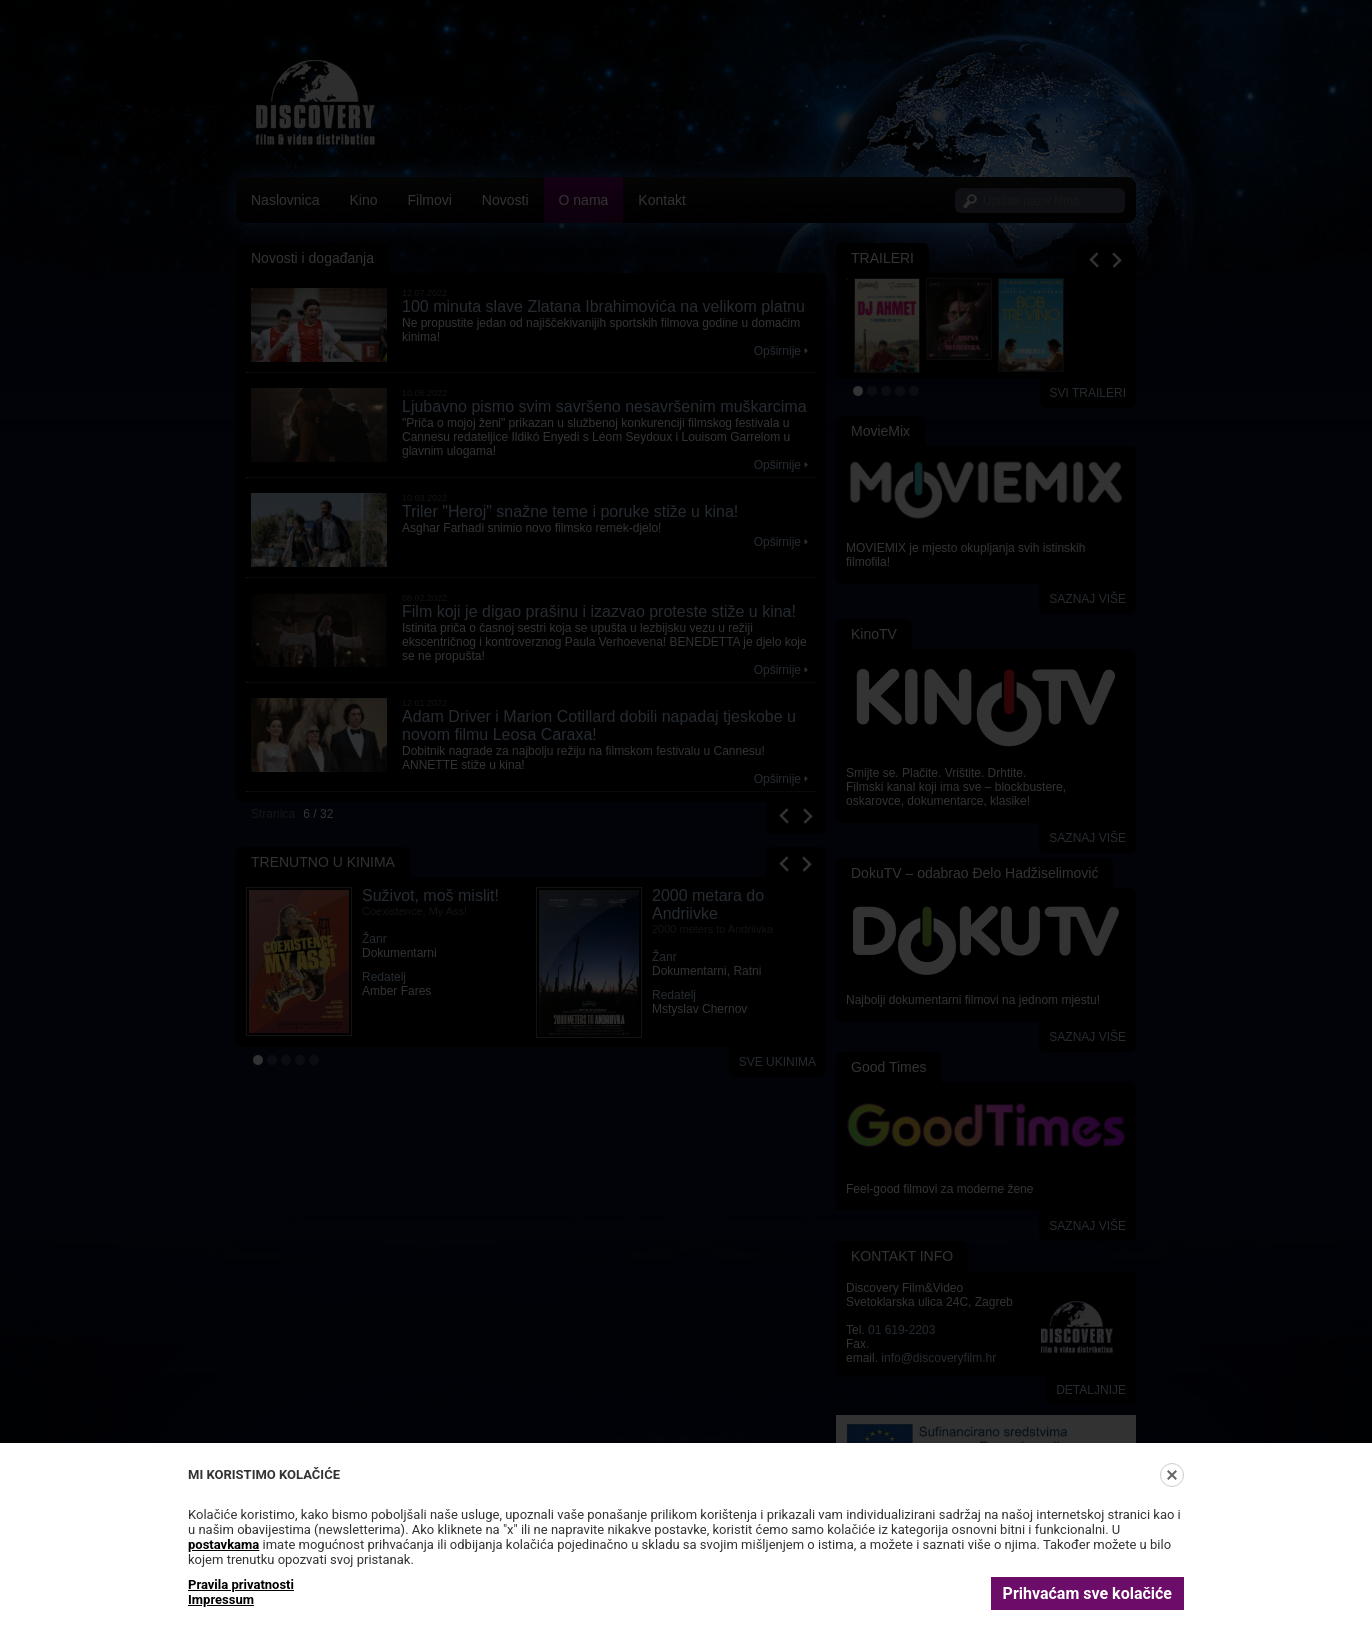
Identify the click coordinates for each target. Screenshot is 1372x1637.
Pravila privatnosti (241, 1584)
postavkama (223, 1544)
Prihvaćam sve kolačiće (1087, 1593)
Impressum (221, 1599)
